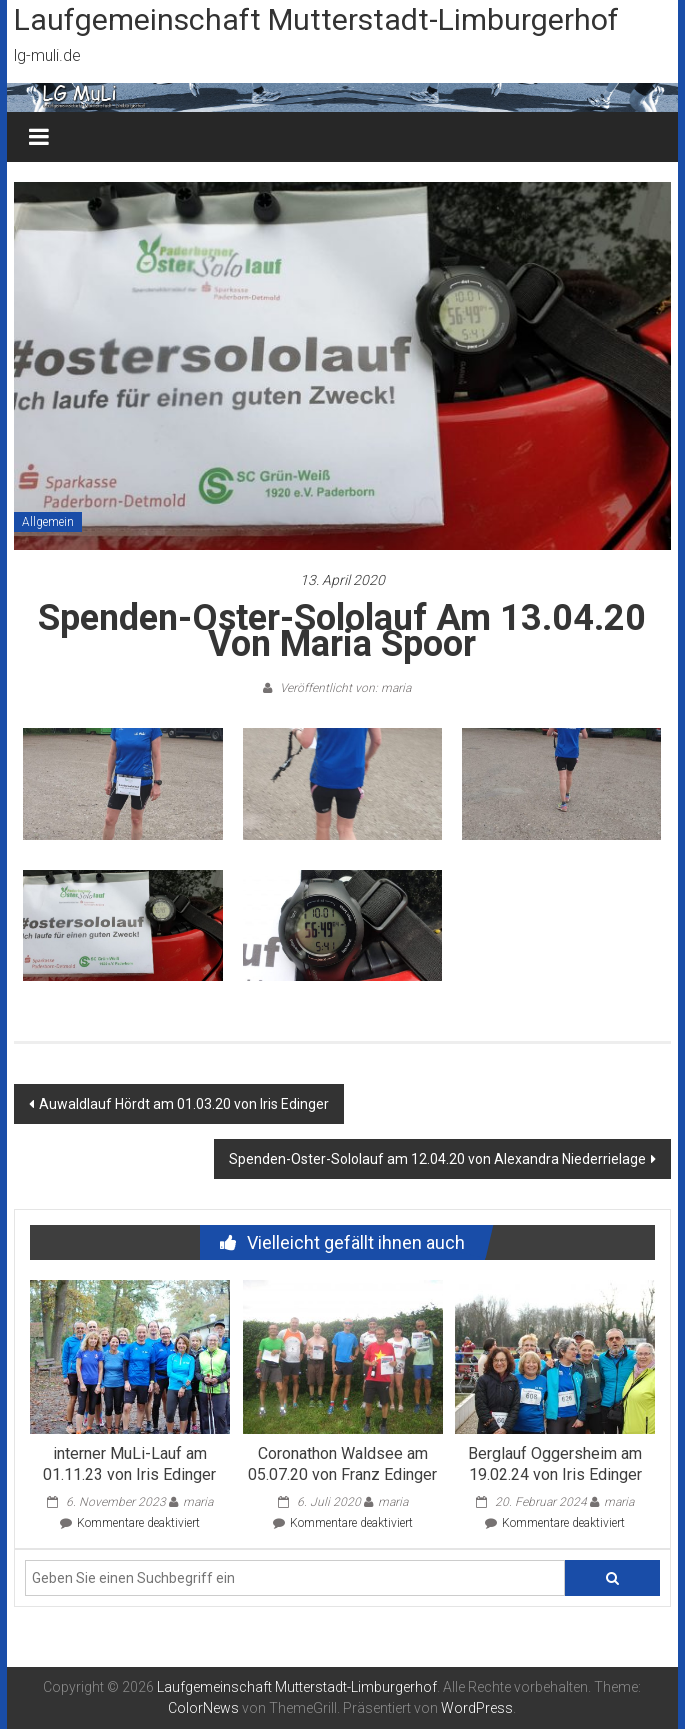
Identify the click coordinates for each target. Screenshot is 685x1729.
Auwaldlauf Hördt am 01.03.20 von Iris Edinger (184, 1104)
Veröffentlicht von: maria (344, 688)
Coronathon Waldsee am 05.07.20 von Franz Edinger (342, 1464)
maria (198, 1502)
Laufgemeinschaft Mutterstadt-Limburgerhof (316, 19)
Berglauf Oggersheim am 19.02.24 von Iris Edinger (555, 1464)
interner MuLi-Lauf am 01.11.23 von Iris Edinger (129, 1464)
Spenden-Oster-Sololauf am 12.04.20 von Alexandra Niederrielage (437, 1159)
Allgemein (48, 522)
